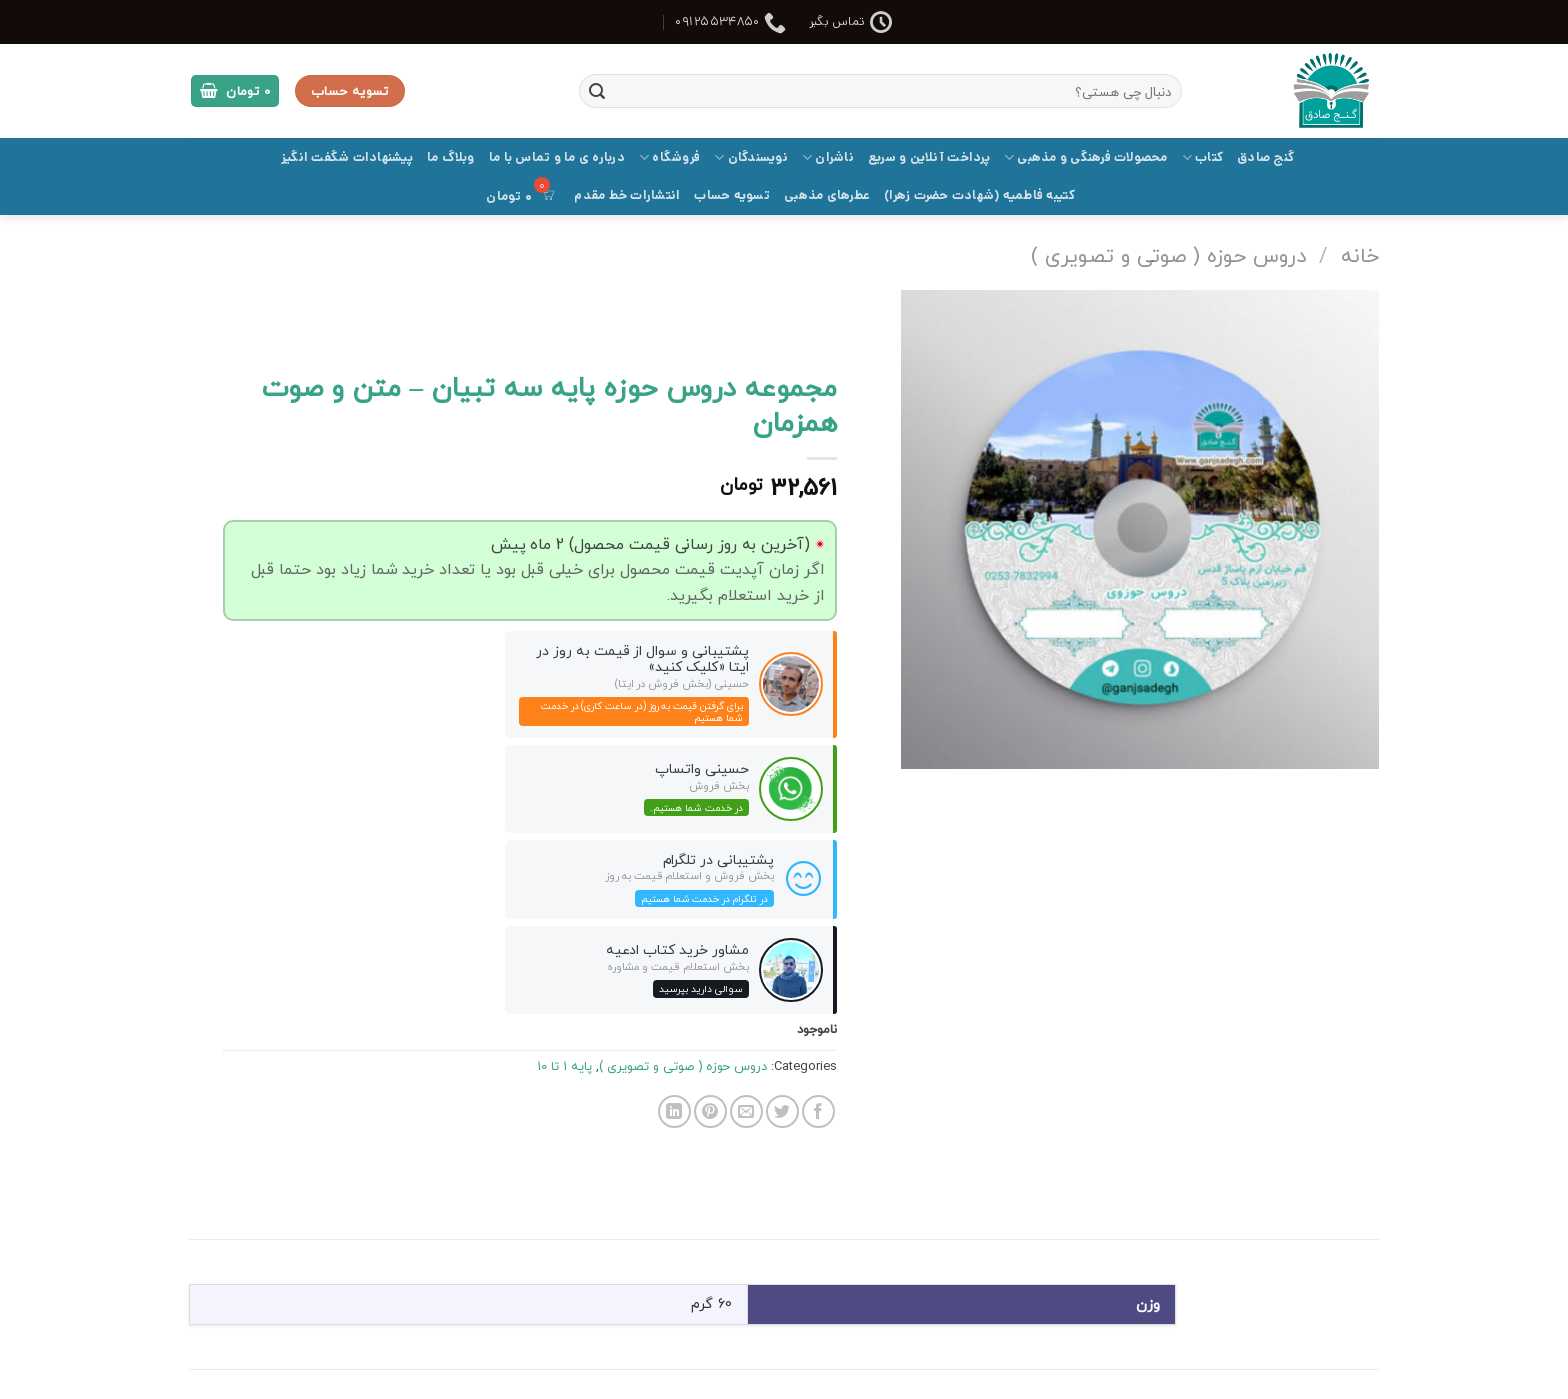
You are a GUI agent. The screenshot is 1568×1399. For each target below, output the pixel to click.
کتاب (1202, 158)
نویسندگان (751, 158)
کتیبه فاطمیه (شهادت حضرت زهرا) (979, 195)
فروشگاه (669, 158)
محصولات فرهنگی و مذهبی (1086, 158)
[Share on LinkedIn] (674, 1111)
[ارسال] (597, 91)
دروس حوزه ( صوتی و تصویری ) (1168, 255)
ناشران (828, 158)
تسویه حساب (732, 195)
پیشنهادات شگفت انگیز (347, 157)
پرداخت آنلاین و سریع (929, 157)
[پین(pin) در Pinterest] (710, 1111)
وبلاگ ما (451, 157)
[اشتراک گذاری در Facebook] (818, 1111)
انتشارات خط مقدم (627, 195)
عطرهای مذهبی (827, 195)
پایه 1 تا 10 (564, 1066)
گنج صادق (1265, 157)
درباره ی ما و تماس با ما (557, 157)
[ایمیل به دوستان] (746, 1111)
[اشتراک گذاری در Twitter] (782, 1111)
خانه (1360, 255)
